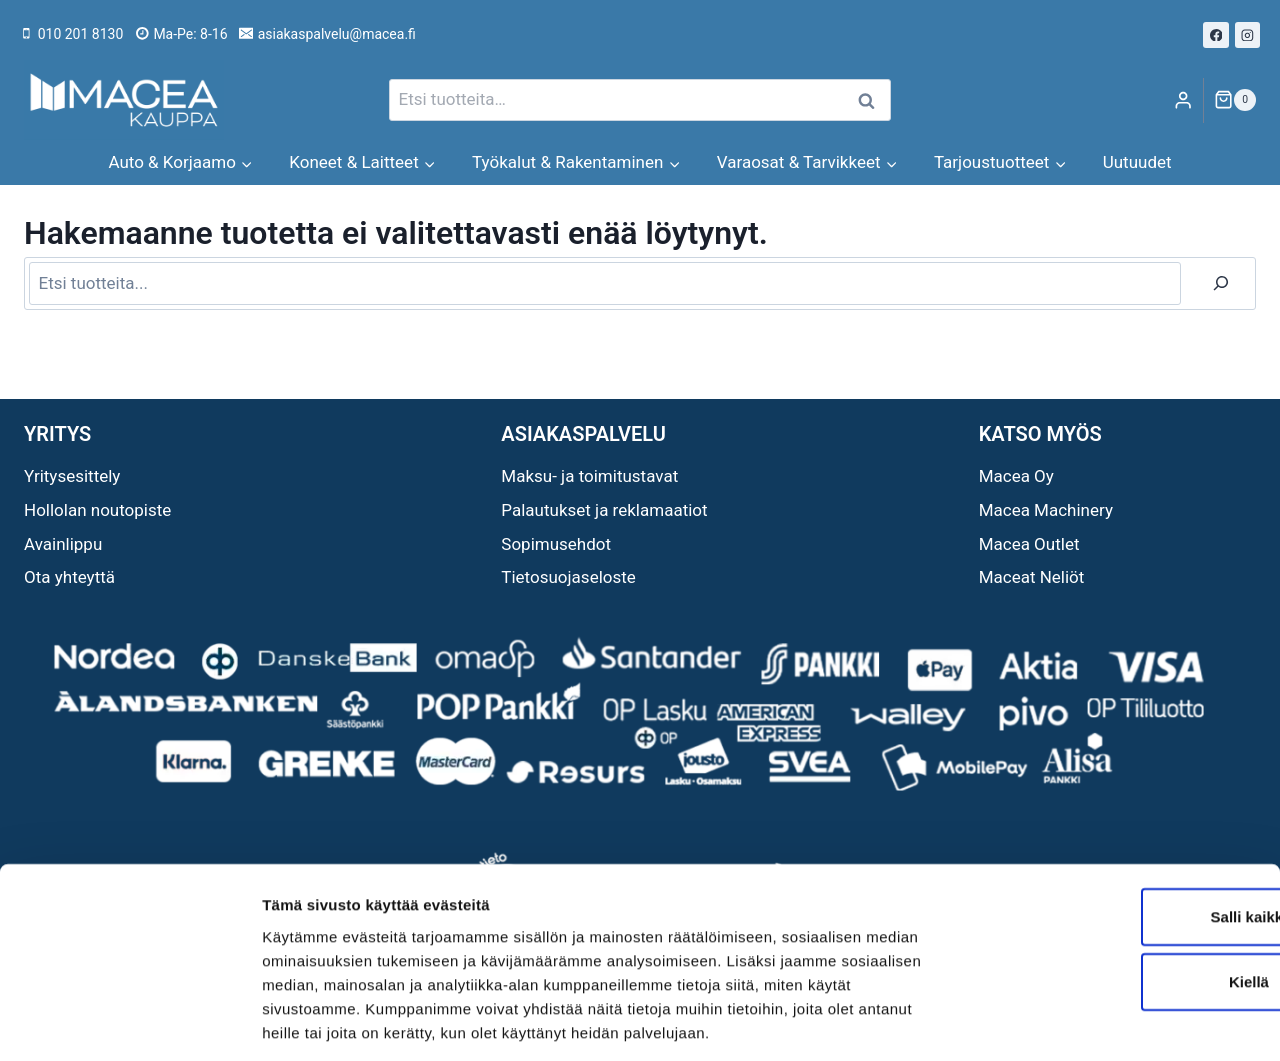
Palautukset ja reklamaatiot (604, 510)
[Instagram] (1248, 35)
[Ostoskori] (1235, 100)
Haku (872, 100)
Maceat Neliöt (1032, 577)
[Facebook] (1216, 35)
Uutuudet (1137, 162)
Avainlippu (63, 544)
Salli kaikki (1113, 824)
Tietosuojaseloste (568, 577)
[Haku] (1221, 283)
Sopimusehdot (556, 544)
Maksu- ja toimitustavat (589, 476)
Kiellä (1113, 890)
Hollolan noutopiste (97, 510)
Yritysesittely (72, 476)
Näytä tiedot (1069, 1021)
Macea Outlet (1029, 544)
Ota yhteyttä (69, 577)
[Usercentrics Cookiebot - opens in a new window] (129, 1022)
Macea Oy (1016, 476)
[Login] (1183, 100)
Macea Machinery (1046, 510)
